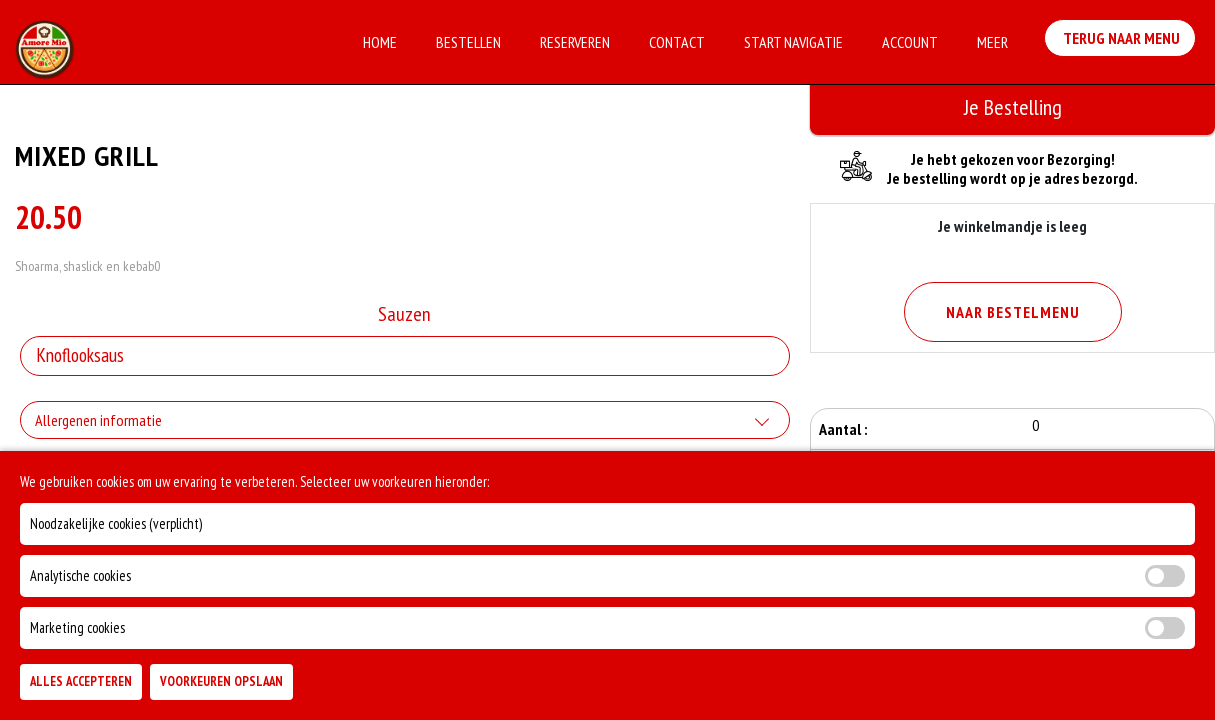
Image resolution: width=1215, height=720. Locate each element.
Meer (992, 42)
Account (910, 42)
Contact (677, 42)
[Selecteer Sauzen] (405, 356)
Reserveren (575, 42)
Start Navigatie (793, 42)
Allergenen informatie (98, 420)
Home (380, 42)
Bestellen (468, 42)
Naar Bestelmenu (1013, 312)
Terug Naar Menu (1124, 40)
